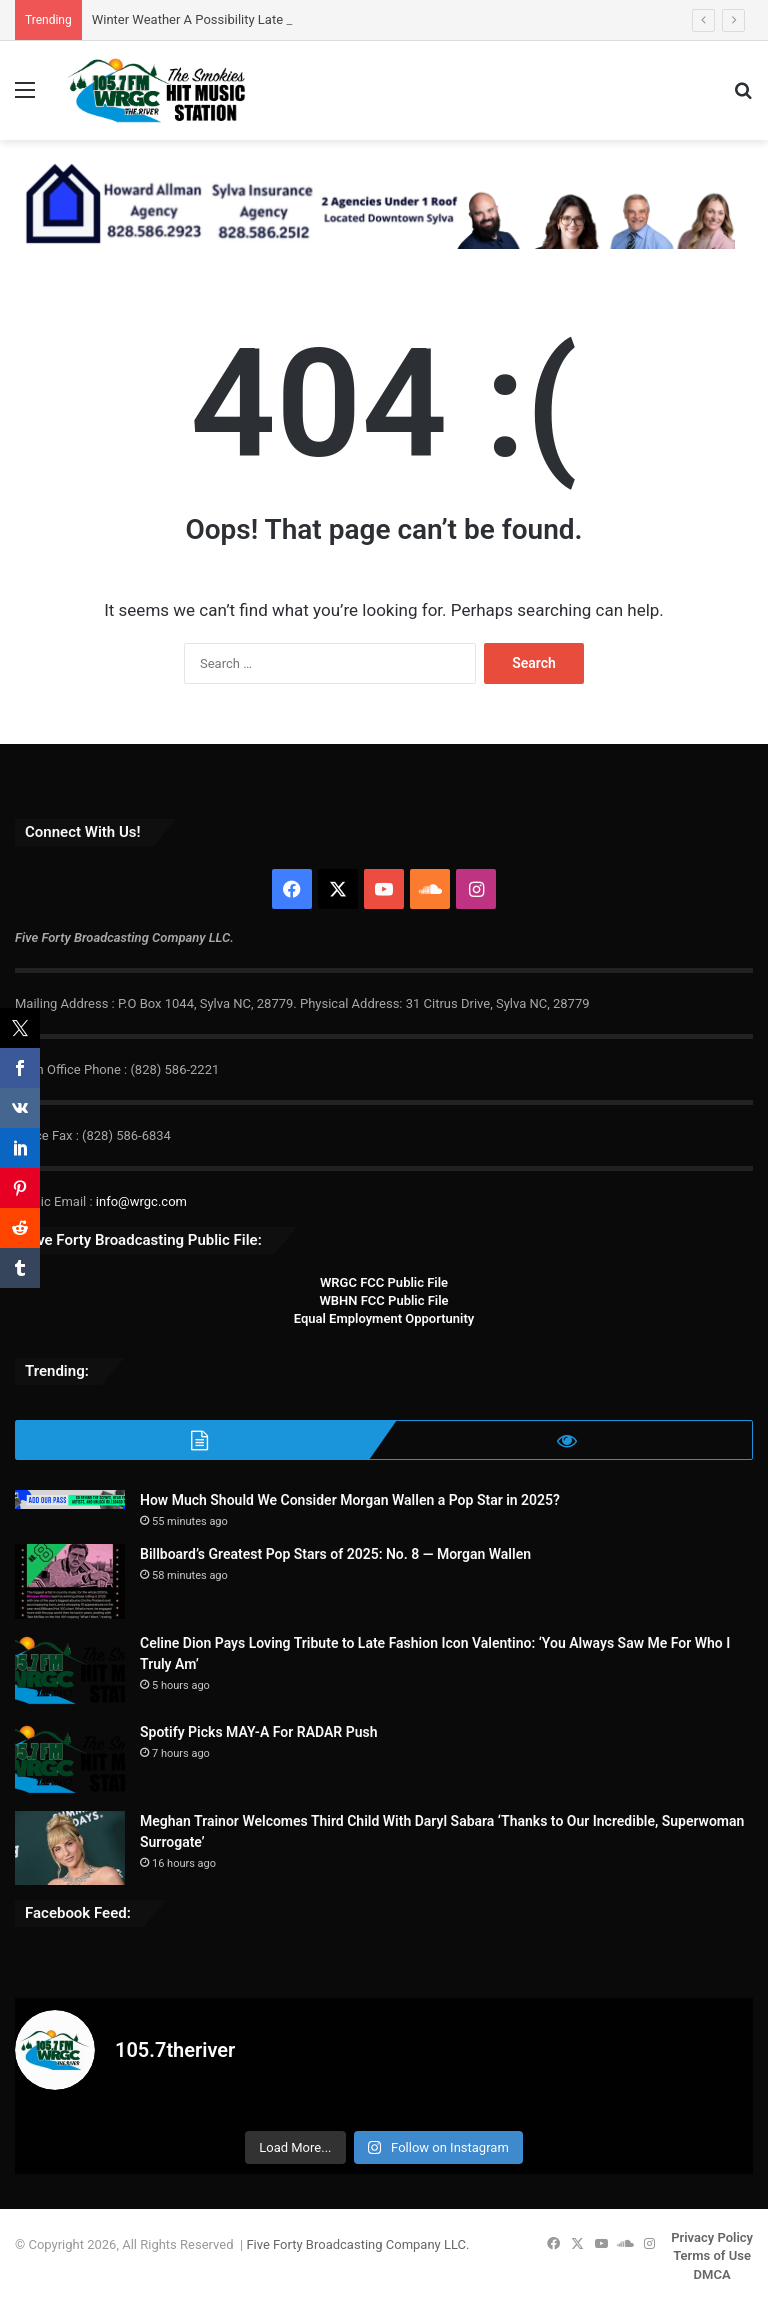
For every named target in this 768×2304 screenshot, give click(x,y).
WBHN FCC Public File (383, 1300)
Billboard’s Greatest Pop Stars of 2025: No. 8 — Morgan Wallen (335, 1554)
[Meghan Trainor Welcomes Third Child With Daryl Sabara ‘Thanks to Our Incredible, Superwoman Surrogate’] (70, 1848)
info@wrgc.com (141, 1201)
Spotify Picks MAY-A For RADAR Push (259, 1732)
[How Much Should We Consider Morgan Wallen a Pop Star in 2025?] (70, 1499)
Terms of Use (712, 2255)
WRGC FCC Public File (384, 1282)
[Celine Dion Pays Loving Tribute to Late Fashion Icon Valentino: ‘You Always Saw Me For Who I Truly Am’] (70, 1670)
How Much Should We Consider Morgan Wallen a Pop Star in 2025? (350, 1500)
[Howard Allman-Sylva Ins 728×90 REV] (375, 203)
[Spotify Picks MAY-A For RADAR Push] (70, 1759)
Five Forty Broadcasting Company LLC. (357, 2244)
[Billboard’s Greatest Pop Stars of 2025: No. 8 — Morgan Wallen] (70, 1581)
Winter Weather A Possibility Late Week (205, 19)
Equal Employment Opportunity (384, 1318)
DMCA (712, 2274)
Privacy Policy (712, 2237)
